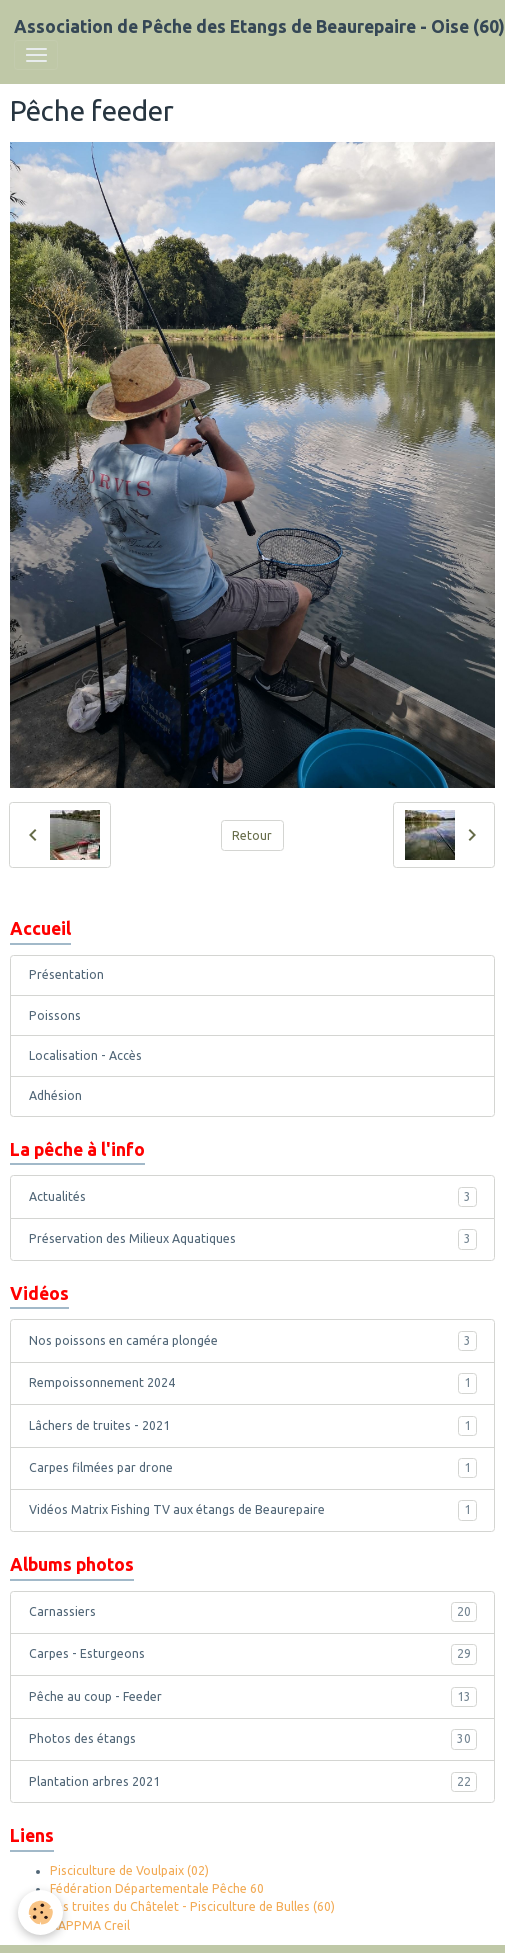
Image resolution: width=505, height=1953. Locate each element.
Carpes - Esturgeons (253, 1654)
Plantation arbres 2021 (253, 1782)
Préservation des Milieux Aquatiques (253, 1239)
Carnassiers (253, 1612)
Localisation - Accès (85, 1055)
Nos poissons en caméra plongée (253, 1341)
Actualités (253, 1197)
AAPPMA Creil (90, 1925)
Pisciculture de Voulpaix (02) (129, 1870)
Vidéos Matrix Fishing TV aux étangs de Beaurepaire (253, 1510)
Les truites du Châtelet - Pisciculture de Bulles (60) (192, 1906)
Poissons (55, 1015)
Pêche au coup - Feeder (253, 1697)
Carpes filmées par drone (253, 1468)
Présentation (66, 974)
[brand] (259, 27)
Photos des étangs (253, 1739)
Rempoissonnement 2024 (253, 1383)
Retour (252, 835)
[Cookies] (40, 1912)
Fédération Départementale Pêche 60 (157, 1888)
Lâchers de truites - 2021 (253, 1426)
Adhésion (55, 1095)
